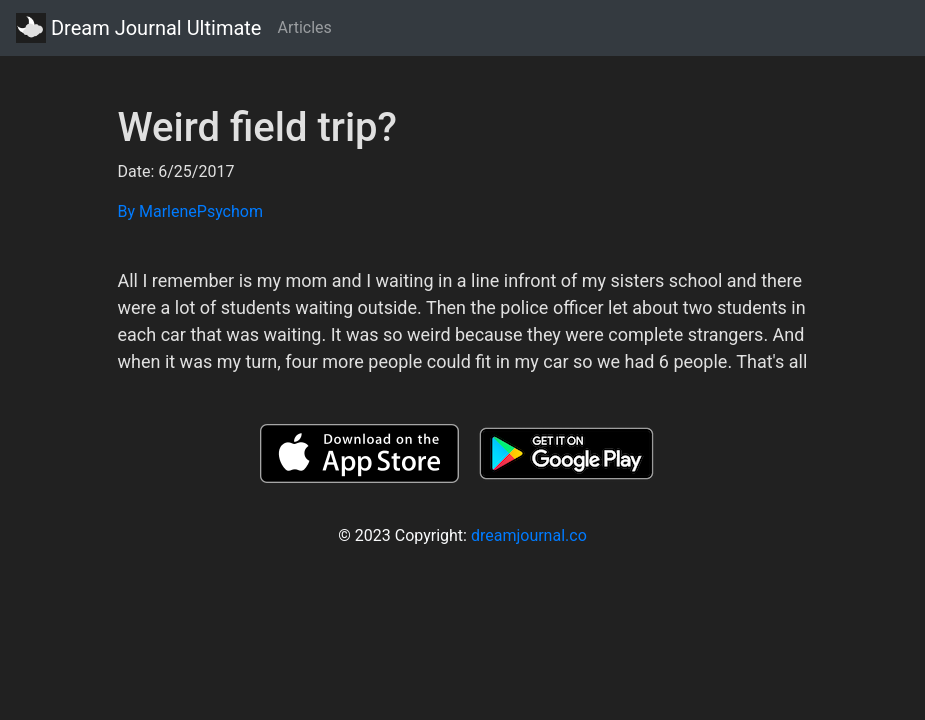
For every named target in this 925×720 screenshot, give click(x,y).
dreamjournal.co (529, 535)
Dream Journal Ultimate (138, 28)
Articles (304, 27)
